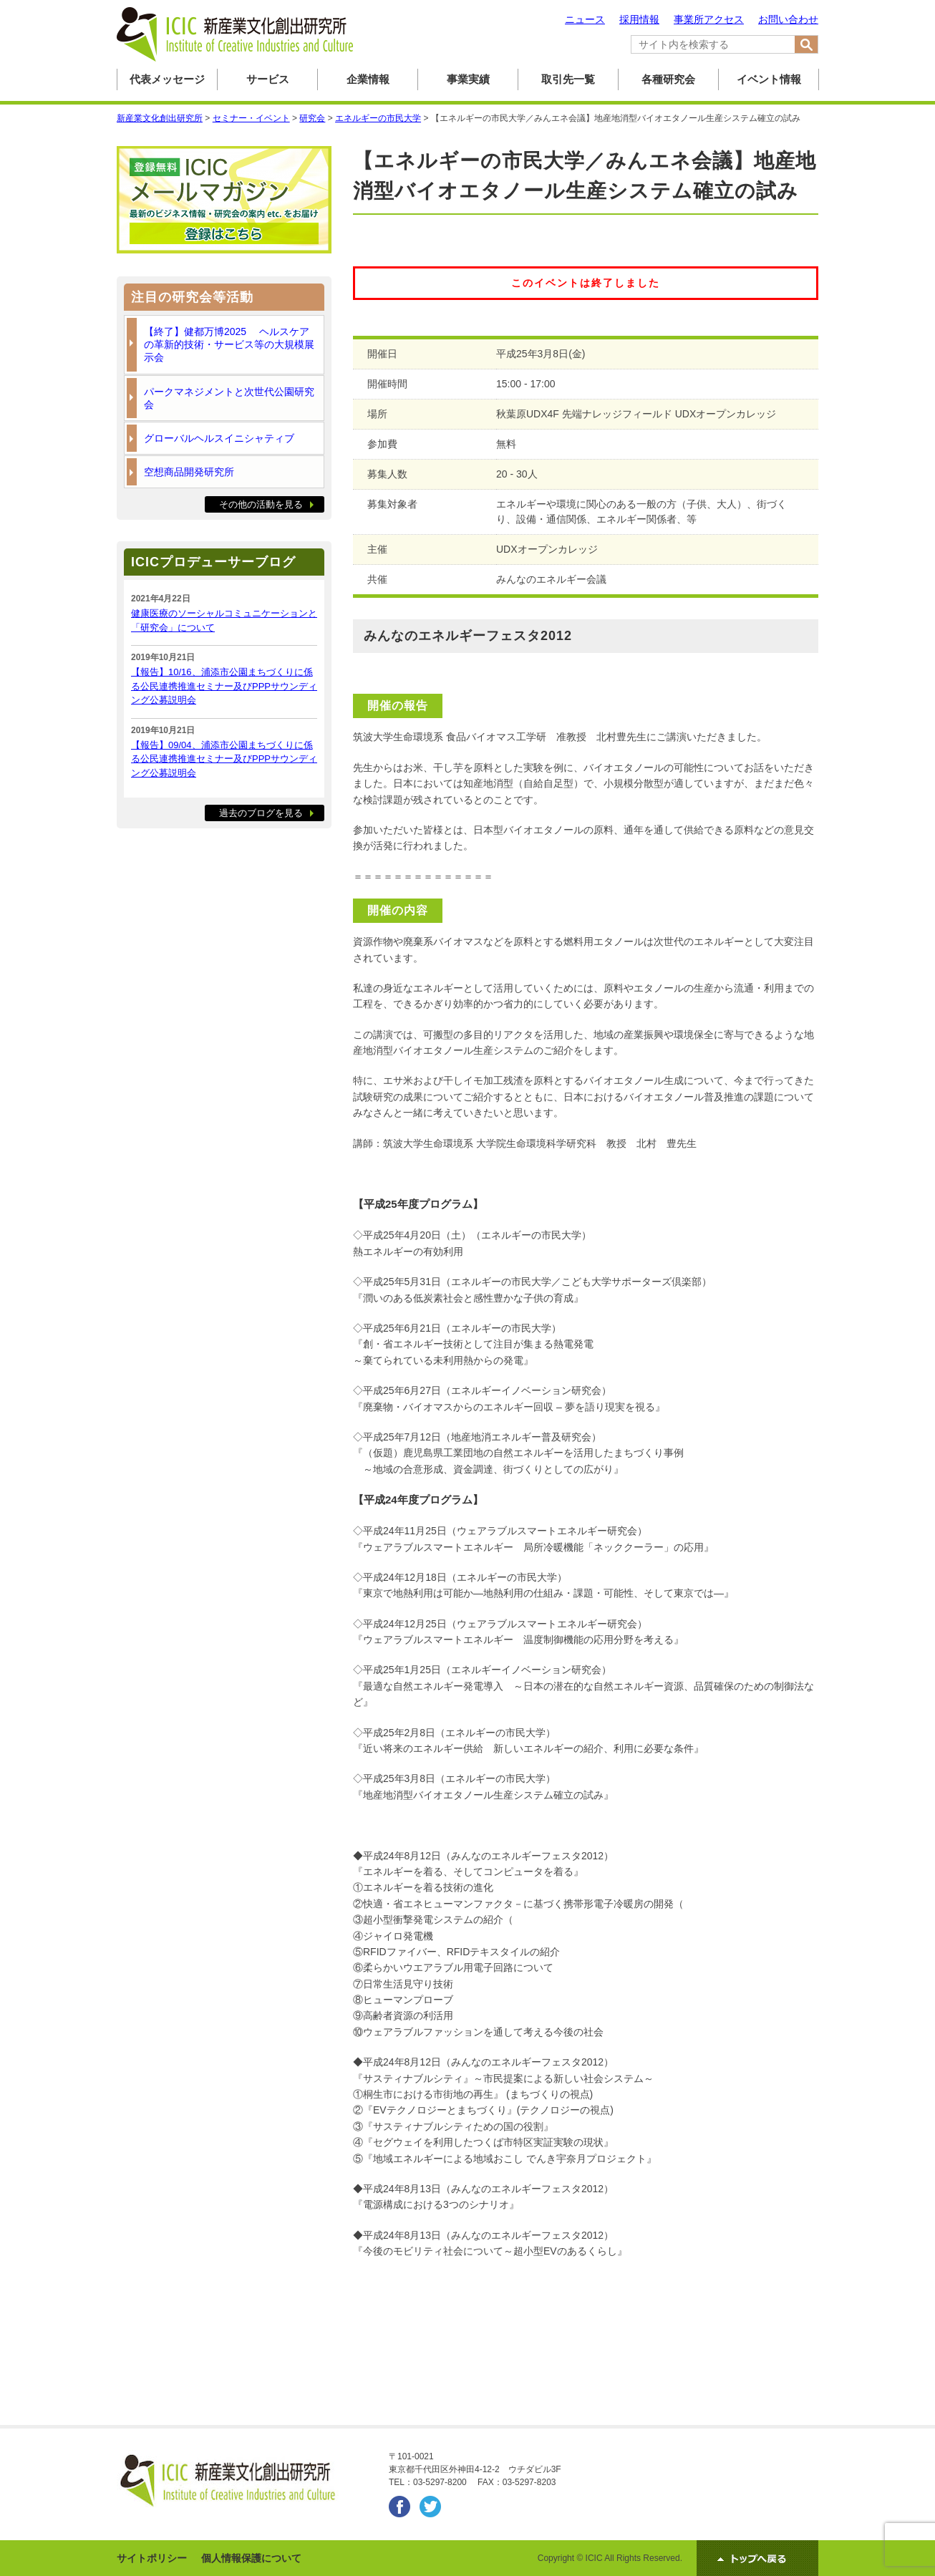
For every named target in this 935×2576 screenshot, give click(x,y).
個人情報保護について (251, 2558)
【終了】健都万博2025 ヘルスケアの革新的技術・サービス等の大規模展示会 (229, 344)
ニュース (585, 19)
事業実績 (468, 79)
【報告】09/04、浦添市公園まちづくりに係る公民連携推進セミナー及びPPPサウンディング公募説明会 (224, 759)
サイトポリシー (152, 2558)
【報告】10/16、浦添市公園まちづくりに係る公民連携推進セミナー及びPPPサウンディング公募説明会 (224, 686)
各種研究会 (668, 79)
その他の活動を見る (261, 504)
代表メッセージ (167, 79)
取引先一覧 (568, 79)
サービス (267, 79)
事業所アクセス (709, 19)
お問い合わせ (788, 19)
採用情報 (639, 19)
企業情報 (368, 79)
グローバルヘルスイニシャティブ (219, 438)
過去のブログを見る (261, 813)
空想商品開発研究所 (189, 472)
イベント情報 (769, 79)
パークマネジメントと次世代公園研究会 (229, 398)
